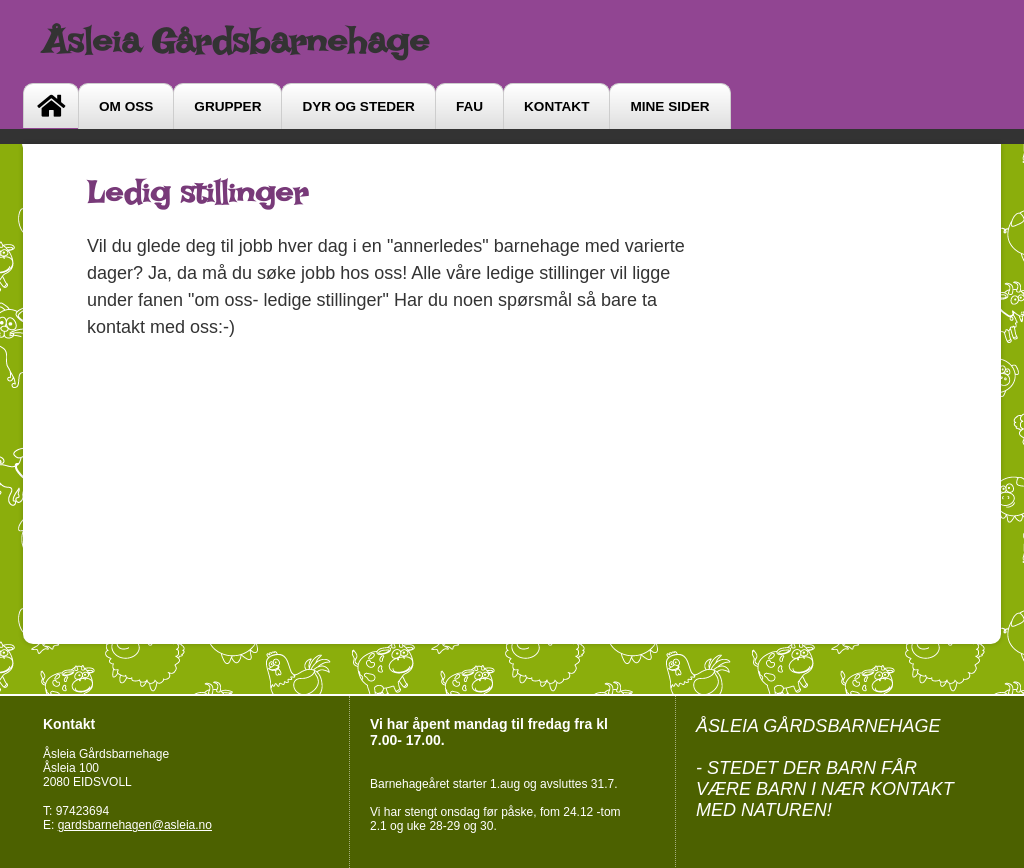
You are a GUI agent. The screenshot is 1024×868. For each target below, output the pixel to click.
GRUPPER (227, 106)
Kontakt (556, 106)
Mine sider (669, 106)
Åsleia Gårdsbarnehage (236, 41)
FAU (469, 106)
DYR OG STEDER (358, 106)
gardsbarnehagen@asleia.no (135, 825)
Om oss (126, 106)
